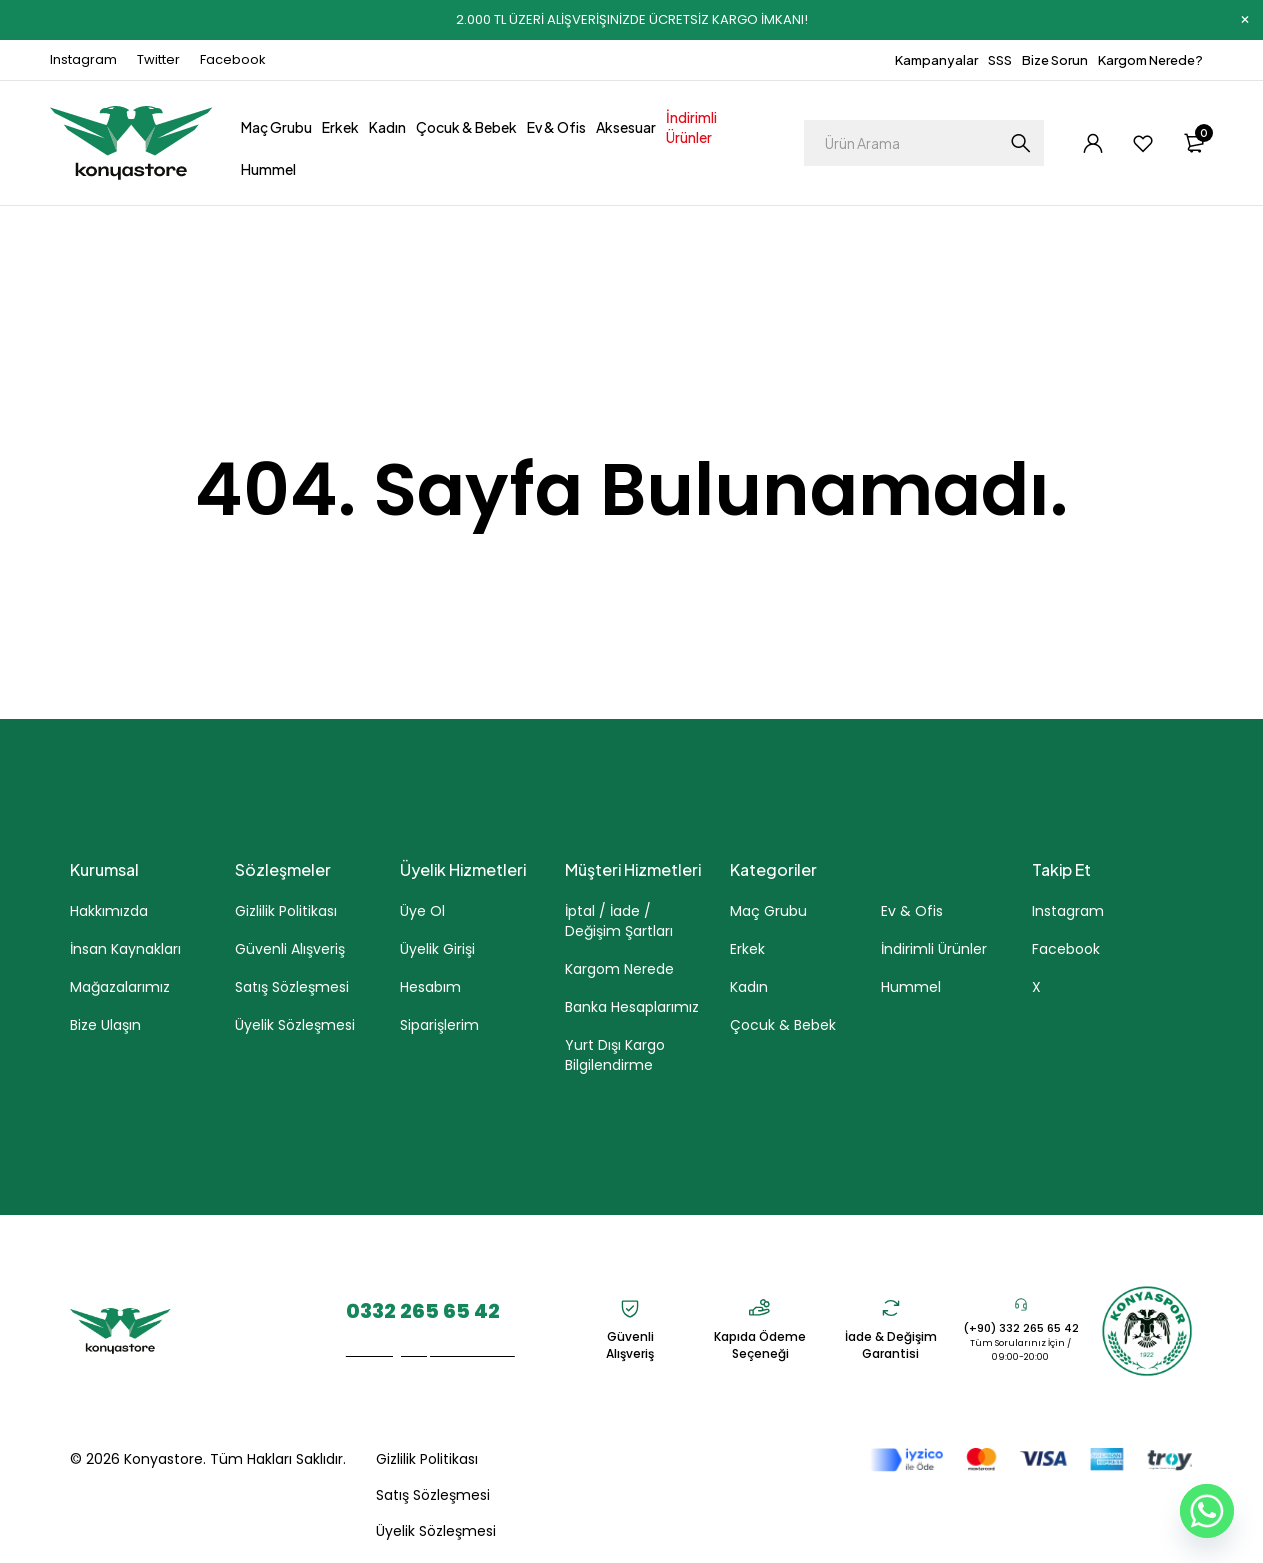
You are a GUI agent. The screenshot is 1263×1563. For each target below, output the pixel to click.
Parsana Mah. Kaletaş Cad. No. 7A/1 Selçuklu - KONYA (257, 1331)
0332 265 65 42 (423, 1311)
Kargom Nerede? (1150, 60)
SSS (1000, 60)
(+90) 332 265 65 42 (1021, 1328)
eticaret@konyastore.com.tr (430, 1350)
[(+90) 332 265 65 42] (1021, 1304)
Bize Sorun (1055, 60)
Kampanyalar (936, 60)
